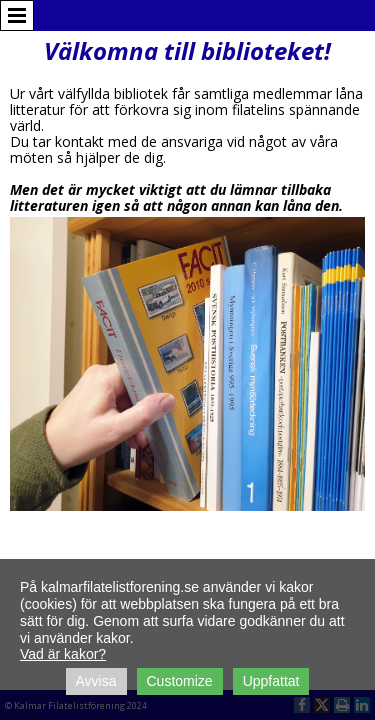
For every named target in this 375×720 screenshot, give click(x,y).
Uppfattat (271, 681)
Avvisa (96, 681)
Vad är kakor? (63, 654)
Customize (180, 681)
